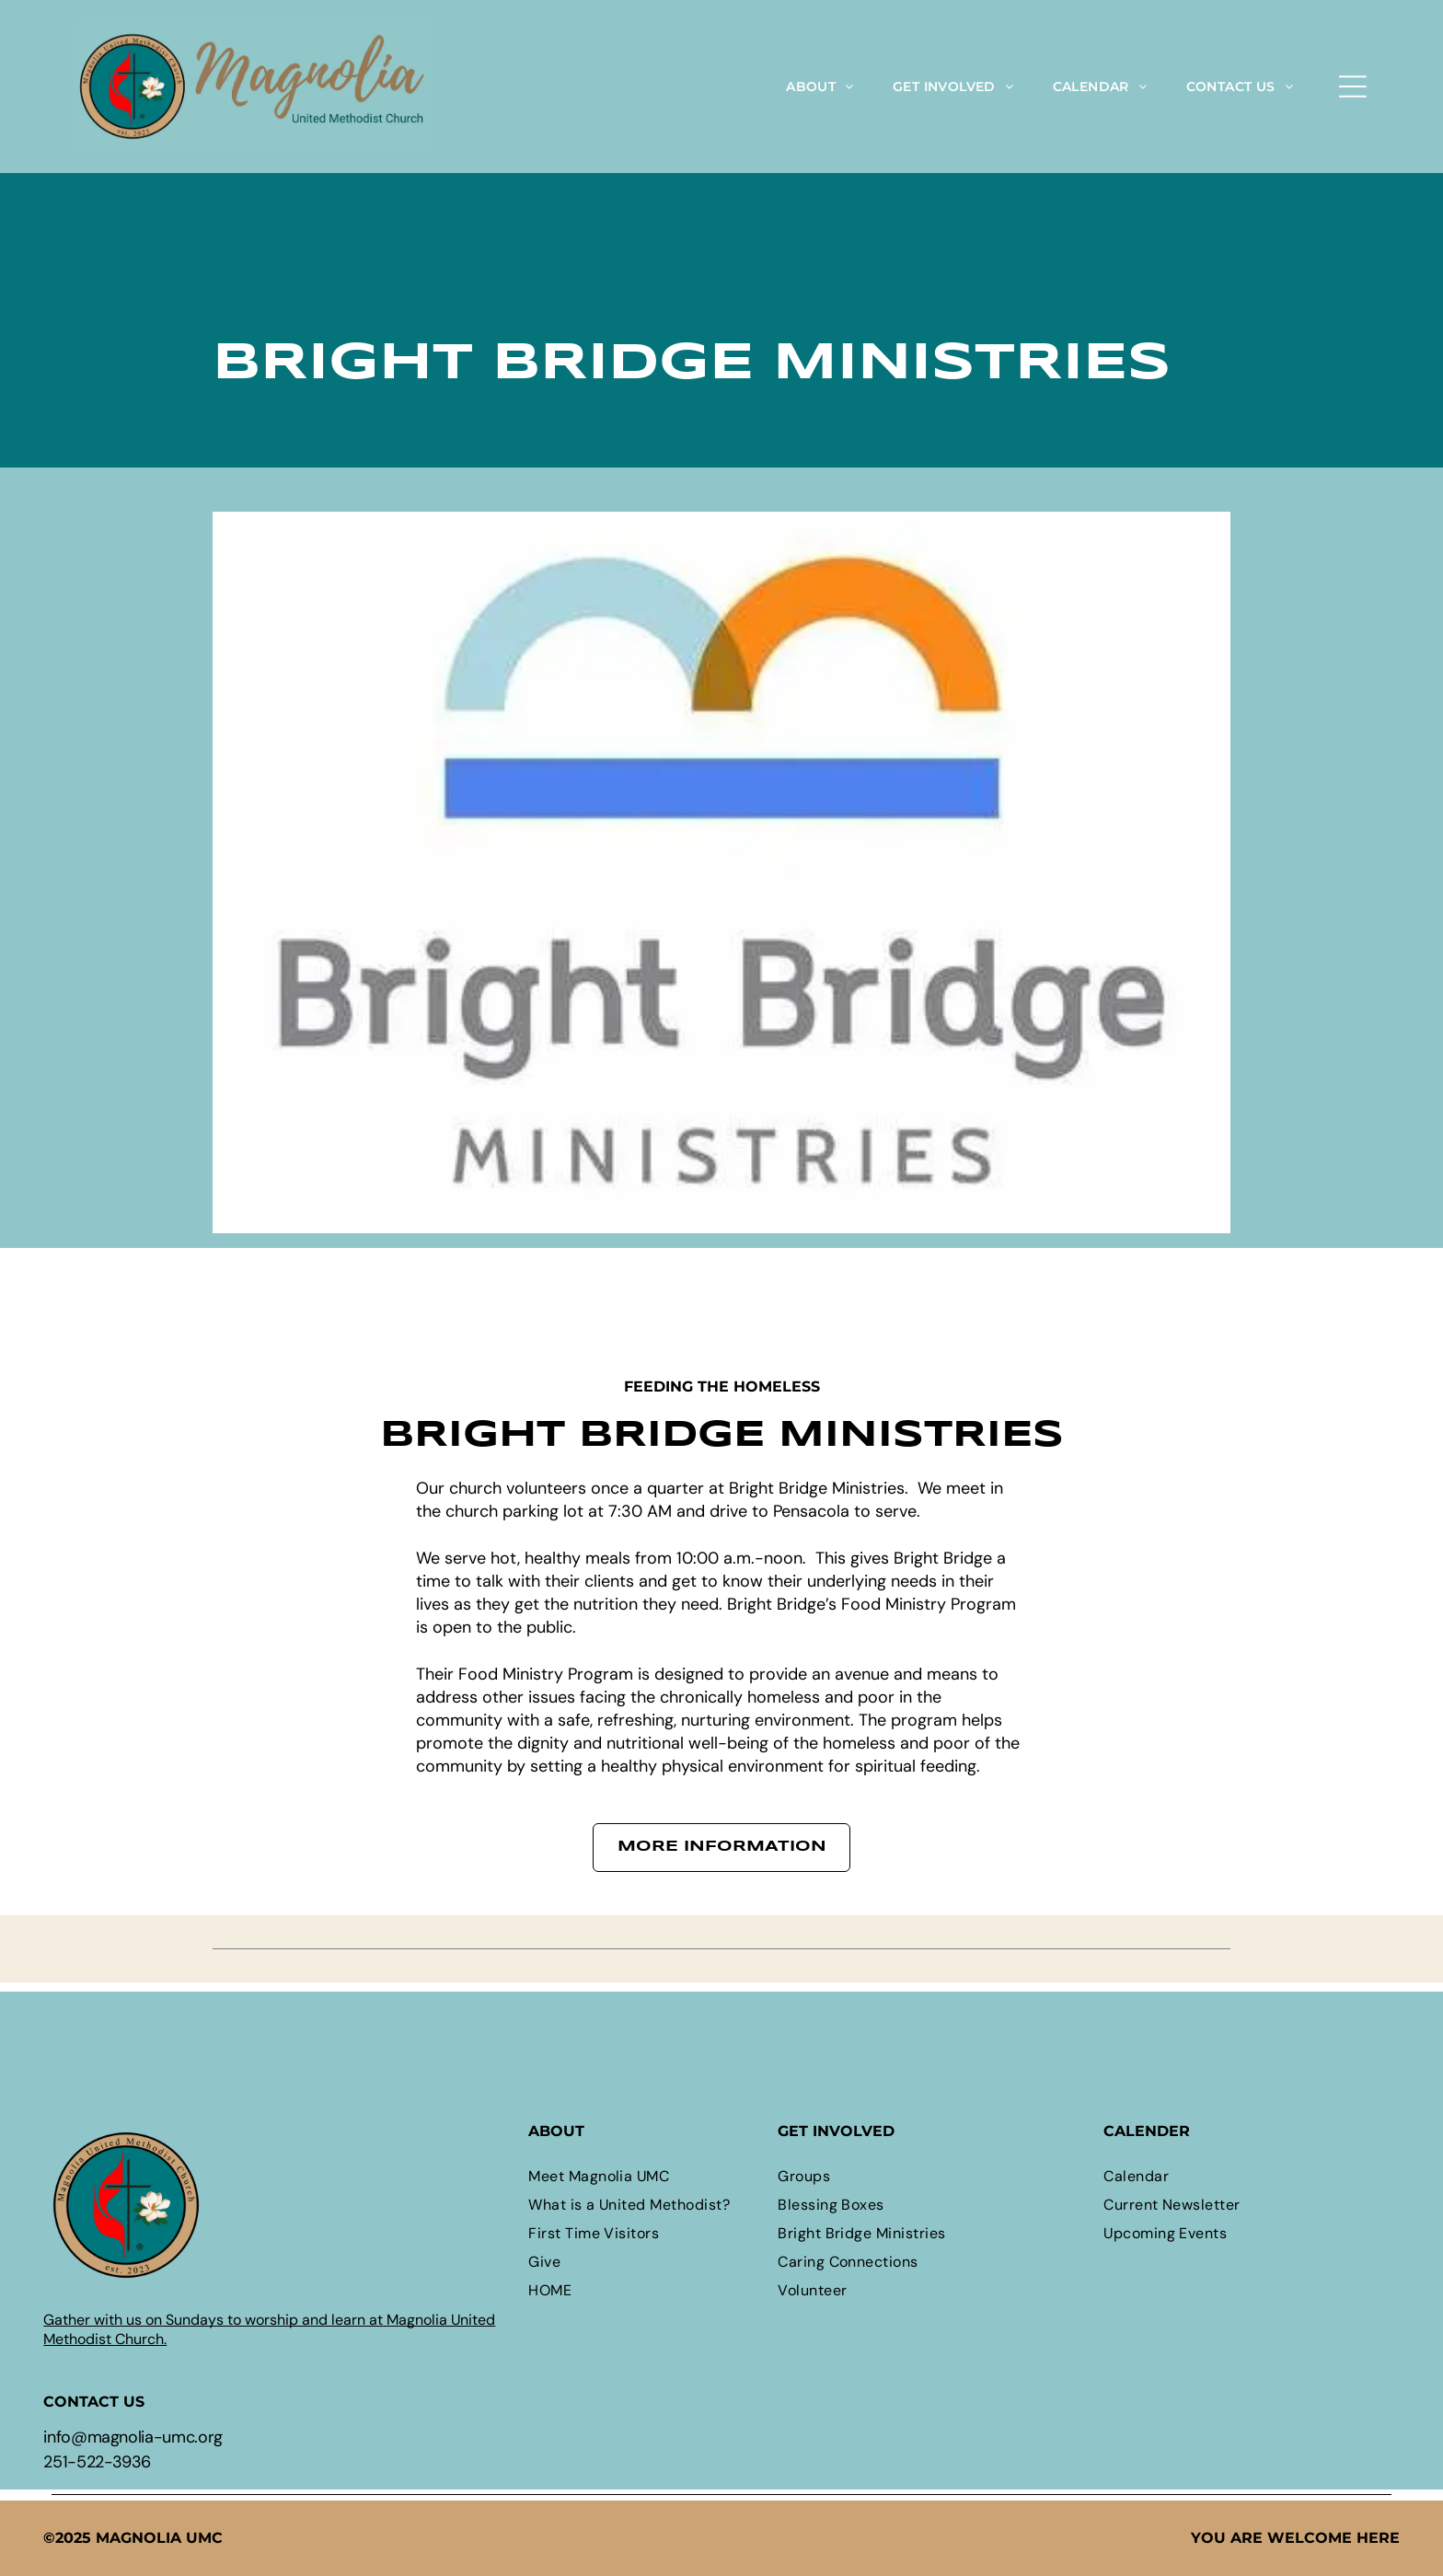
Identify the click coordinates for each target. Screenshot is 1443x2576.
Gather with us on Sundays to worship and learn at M (220, 2319)
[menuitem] (820, 86)
